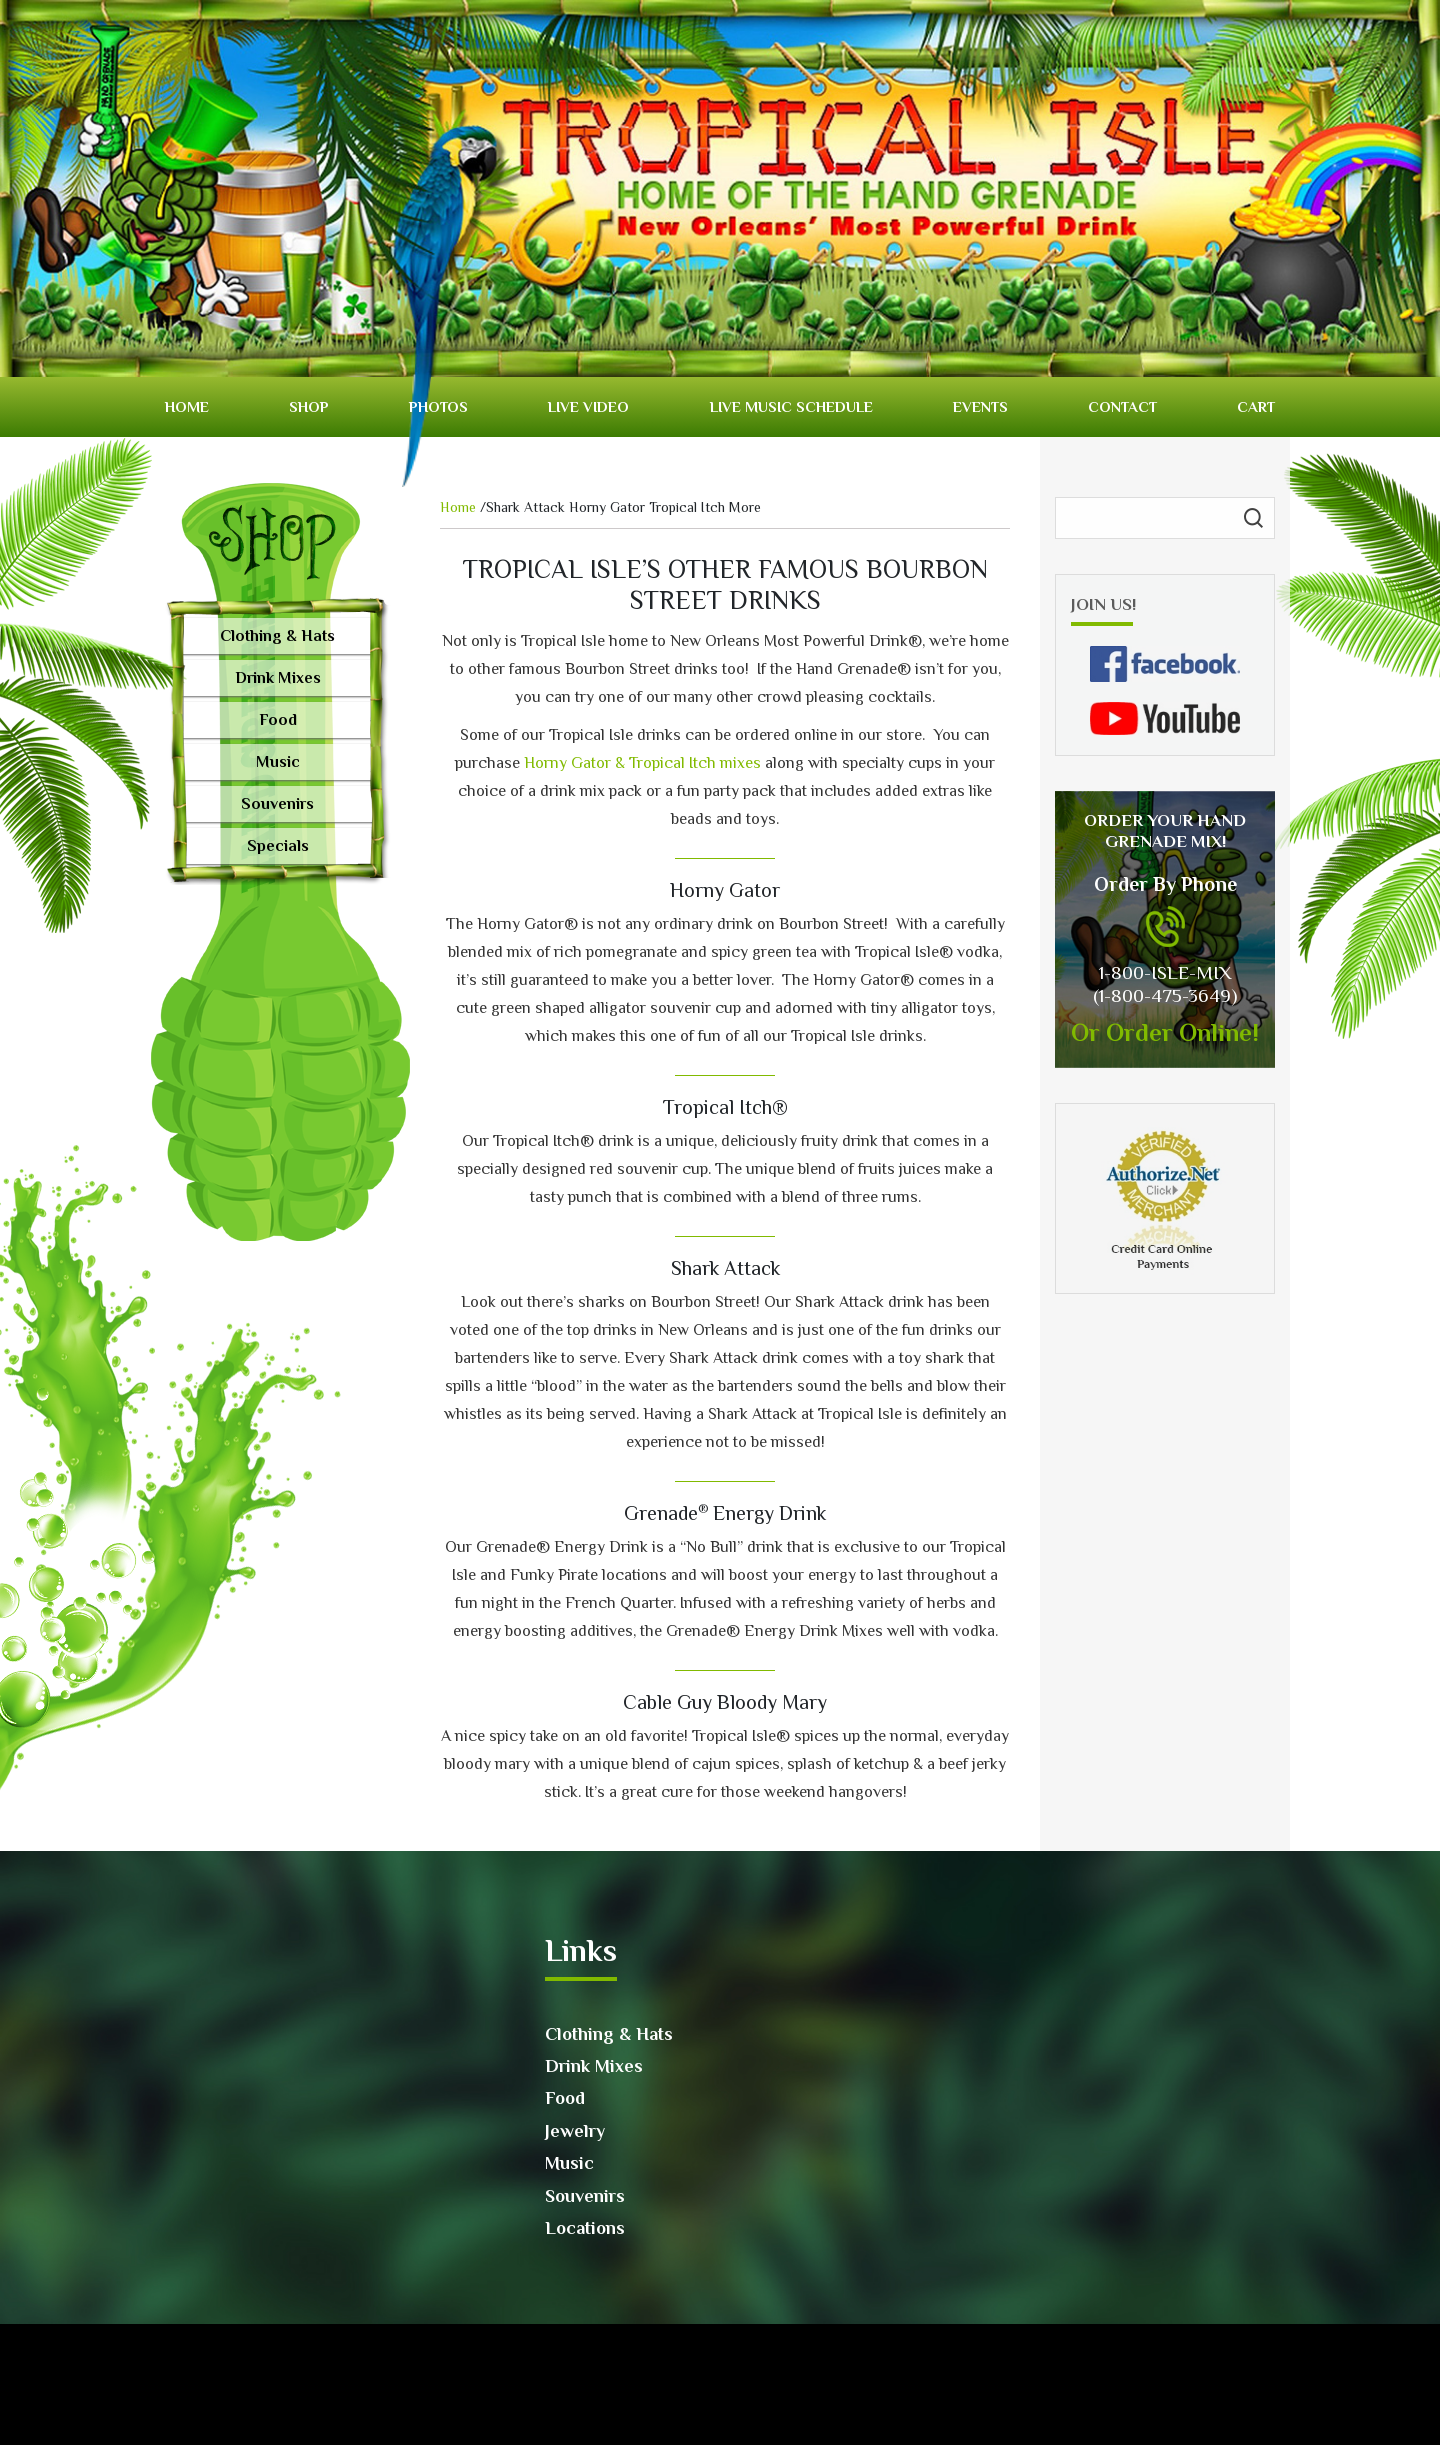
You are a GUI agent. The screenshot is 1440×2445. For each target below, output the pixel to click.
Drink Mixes (278, 678)
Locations (585, 2228)
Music (278, 762)
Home (187, 406)
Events (980, 406)
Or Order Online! (1165, 1032)
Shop (309, 406)
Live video (588, 406)
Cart (1256, 406)
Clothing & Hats (277, 636)
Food (278, 720)
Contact (1122, 406)
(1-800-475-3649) (1165, 995)
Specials (278, 846)
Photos (438, 406)
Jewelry (575, 2131)
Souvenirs (277, 804)
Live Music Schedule (791, 406)
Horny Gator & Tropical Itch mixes (642, 763)
